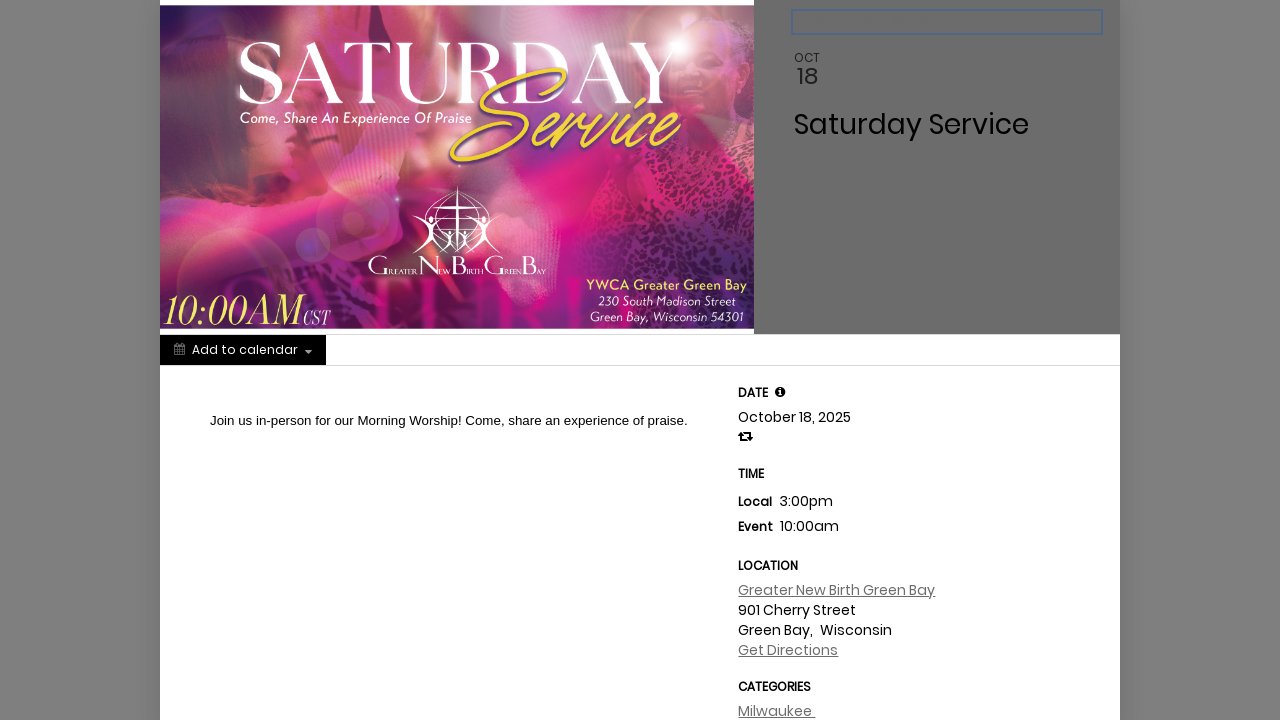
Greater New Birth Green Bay (836, 590)
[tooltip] (780, 392)
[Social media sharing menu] (363, 350)
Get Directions (788, 650)
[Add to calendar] (243, 350)
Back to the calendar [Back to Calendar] (867, 22)
